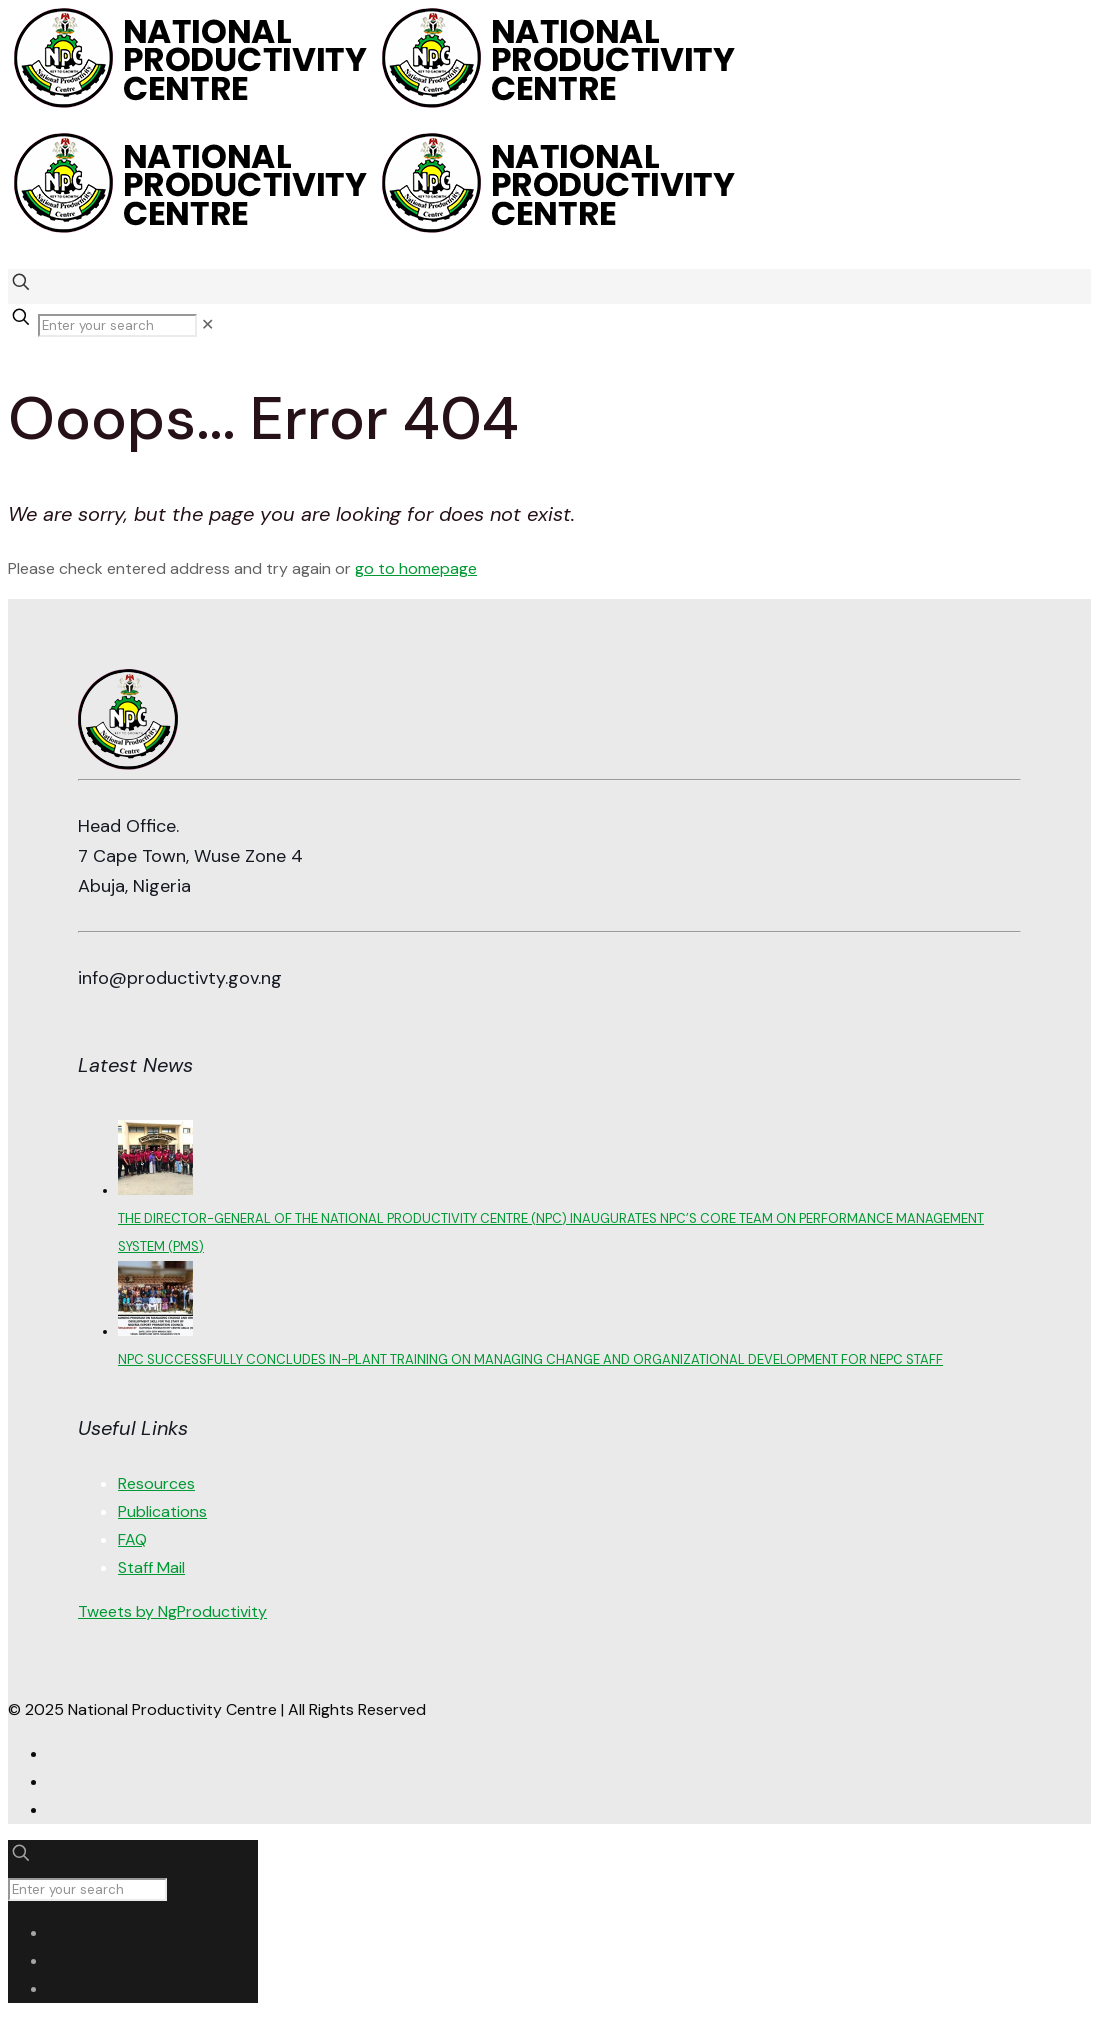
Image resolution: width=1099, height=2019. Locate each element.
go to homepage (416, 568)
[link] (207, 324)
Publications (162, 1511)
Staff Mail (151, 1567)
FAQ (132, 1539)
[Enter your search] (117, 325)
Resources (156, 1483)
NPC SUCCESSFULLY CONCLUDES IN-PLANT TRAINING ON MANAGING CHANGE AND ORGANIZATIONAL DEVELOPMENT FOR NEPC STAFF (530, 1359)
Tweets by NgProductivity (172, 1611)
